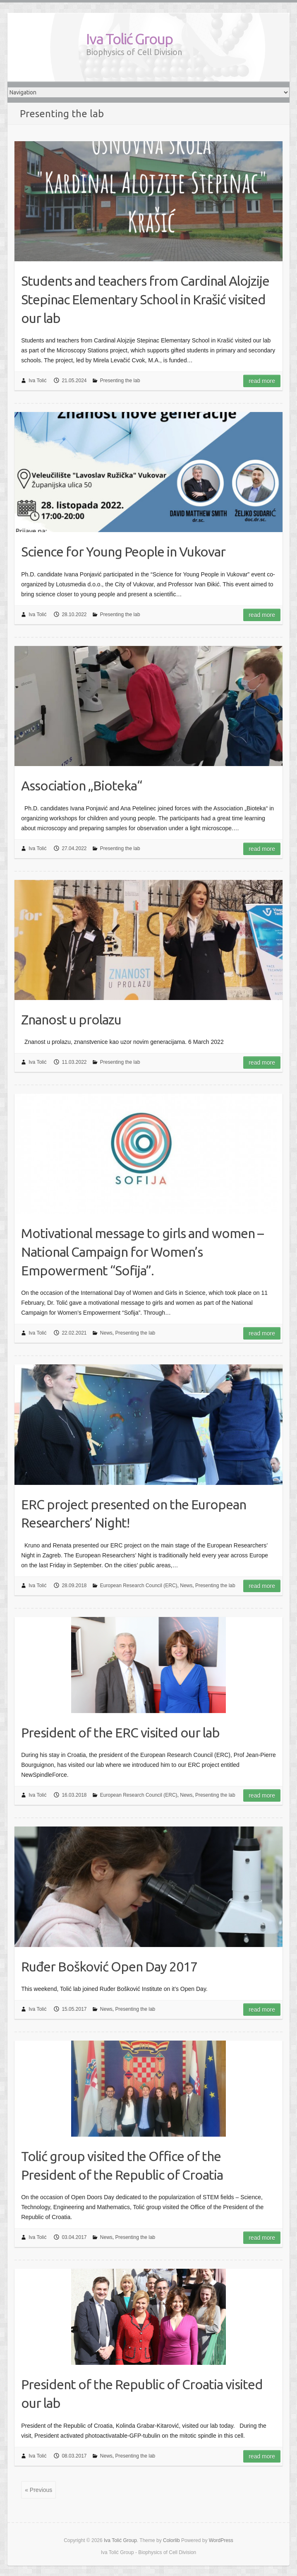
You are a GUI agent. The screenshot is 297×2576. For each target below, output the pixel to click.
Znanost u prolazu (71, 1019)
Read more (262, 381)
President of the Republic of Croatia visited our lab (142, 2393)
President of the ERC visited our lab (120, 1732)
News (106, 1333)
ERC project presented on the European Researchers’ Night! (133, 1513)
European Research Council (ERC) (138, 1585)
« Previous (38, 2490)
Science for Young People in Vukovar (123, 551)
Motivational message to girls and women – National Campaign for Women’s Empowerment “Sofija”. (142, 1252)
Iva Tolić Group (129, 38)
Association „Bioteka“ (81, 785)
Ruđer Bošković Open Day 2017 (109, 1966)
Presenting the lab (120, 380)
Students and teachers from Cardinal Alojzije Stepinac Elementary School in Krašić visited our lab (145, 299)
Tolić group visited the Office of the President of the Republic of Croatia (122, 2165)
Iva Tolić (37, 380)
